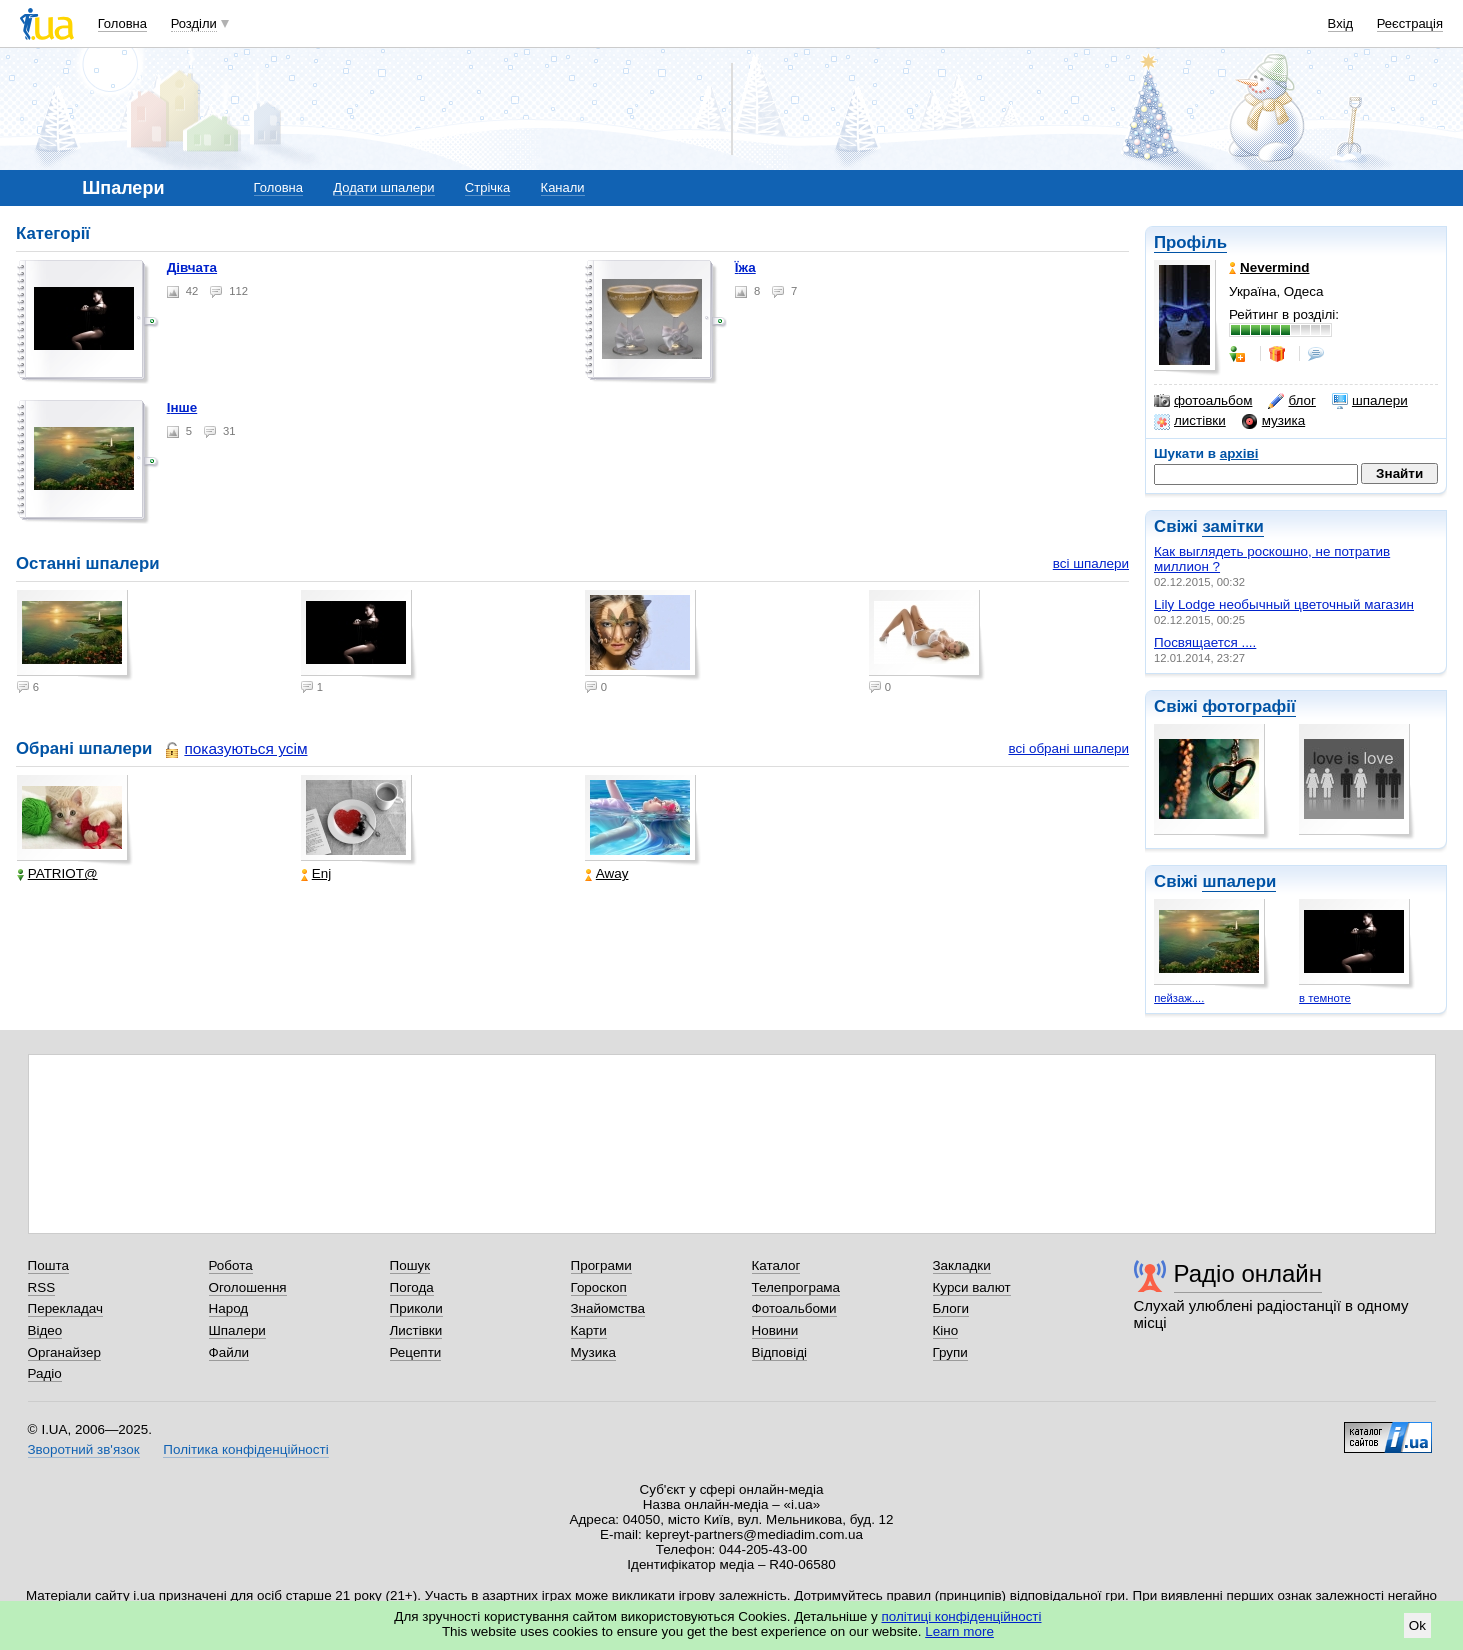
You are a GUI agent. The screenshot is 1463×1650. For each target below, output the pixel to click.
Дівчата (192, 267)
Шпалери (237, 1330)
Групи (950, 1352)
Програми (601, 1265)
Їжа (745, 267)
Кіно (946, 1330)
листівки (1190, 421)
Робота (231, 1265)
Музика (593, 1352)
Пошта (48, 1265)
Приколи (416, 1308)
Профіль (1190, 242)
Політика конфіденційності (245, 1449)
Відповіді (780, 1352)
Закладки (962, 1265)
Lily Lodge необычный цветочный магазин (1284, 604)
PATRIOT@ (57, 873)
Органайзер (64, 1352)
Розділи (194, 23)
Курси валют (972, 1287)
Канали (563, 187)
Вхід (1341, 23)
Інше (182, 407)
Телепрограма (796, 1287)
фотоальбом (1203, 401)
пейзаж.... (1179, 998)
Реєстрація (1410, 23)
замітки (1233, 526)
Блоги (951, 1308)
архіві (1239, 453)
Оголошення (248, 1287)
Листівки (416, 1330)
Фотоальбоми (794, 1308)
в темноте (1325, 998)
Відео (45, 1330)
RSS (42, 1287)
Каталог (776, 1265)
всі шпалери (1091, 563)
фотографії (1248, 706)
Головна (122, 23)
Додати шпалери (383, 187)
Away (607, 873)
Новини (775, 1330)
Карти (589, 1330)
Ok (1417, 1625)
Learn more (959, 1631)
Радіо (45, 1373)
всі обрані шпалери (1068, 748)
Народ (229, 1308)
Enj (316, 873)
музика (1273, 421)
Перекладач (65, 1308)
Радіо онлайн (1248, 1273)
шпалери (1370, 401)
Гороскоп (599, 1287)
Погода (412, 1287)
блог (1291, 401)
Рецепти (416, 1352)
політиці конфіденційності (962, 1616)
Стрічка (487, 187)
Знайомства (608, 1308)
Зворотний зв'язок (84, 1449)
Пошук (410, 1265)
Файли (229, 1352)
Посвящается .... (1205, 642)
